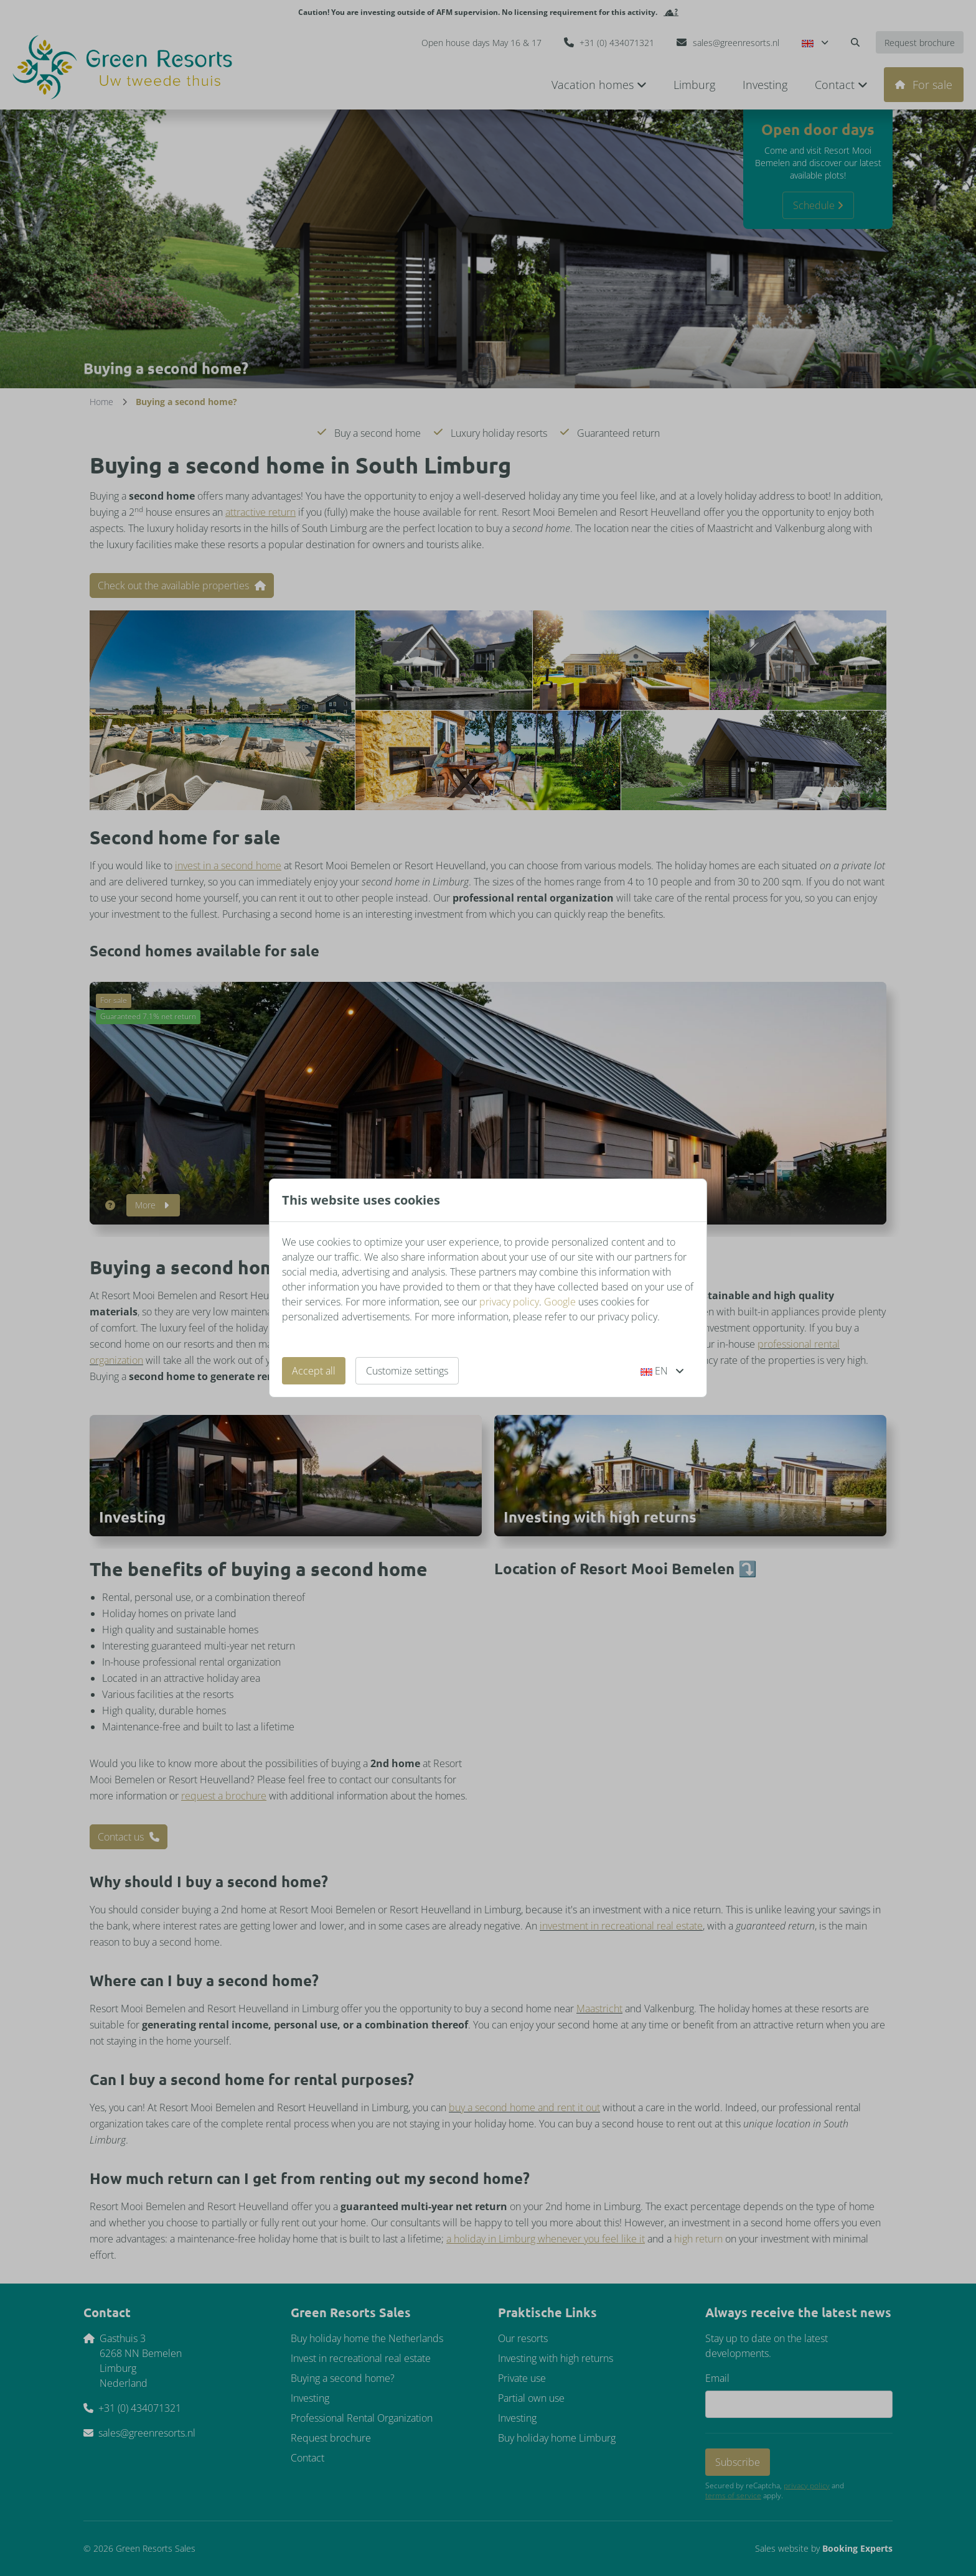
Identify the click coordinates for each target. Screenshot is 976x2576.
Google (560, 1302)
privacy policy (509, 1302)
